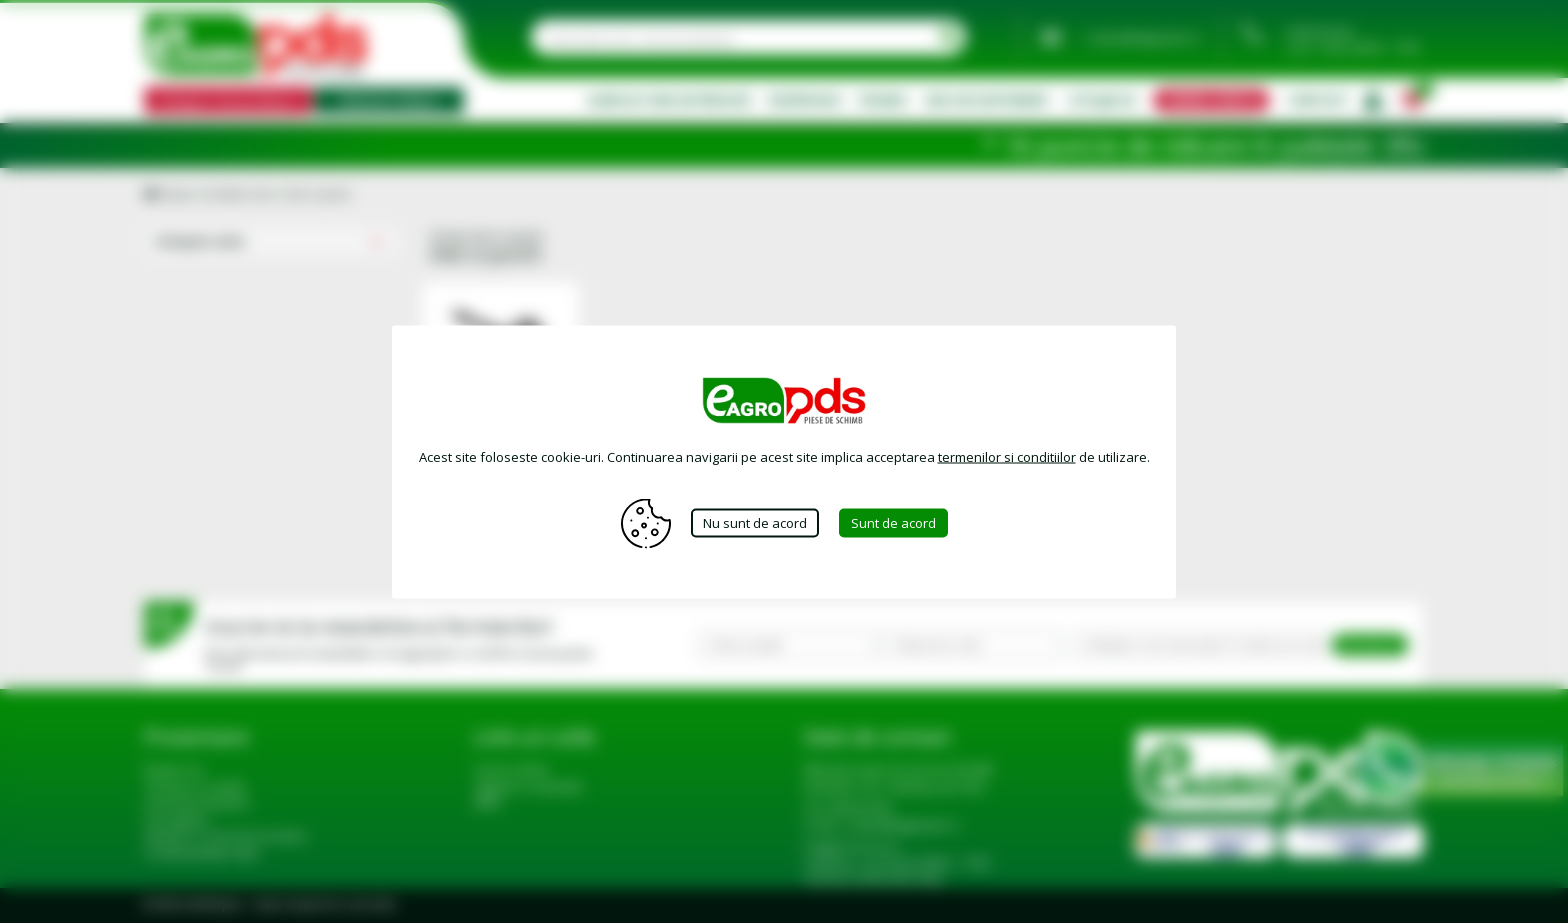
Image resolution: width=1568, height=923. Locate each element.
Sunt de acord (893, 523)
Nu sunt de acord (755, 523)
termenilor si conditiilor (1007, 456)
